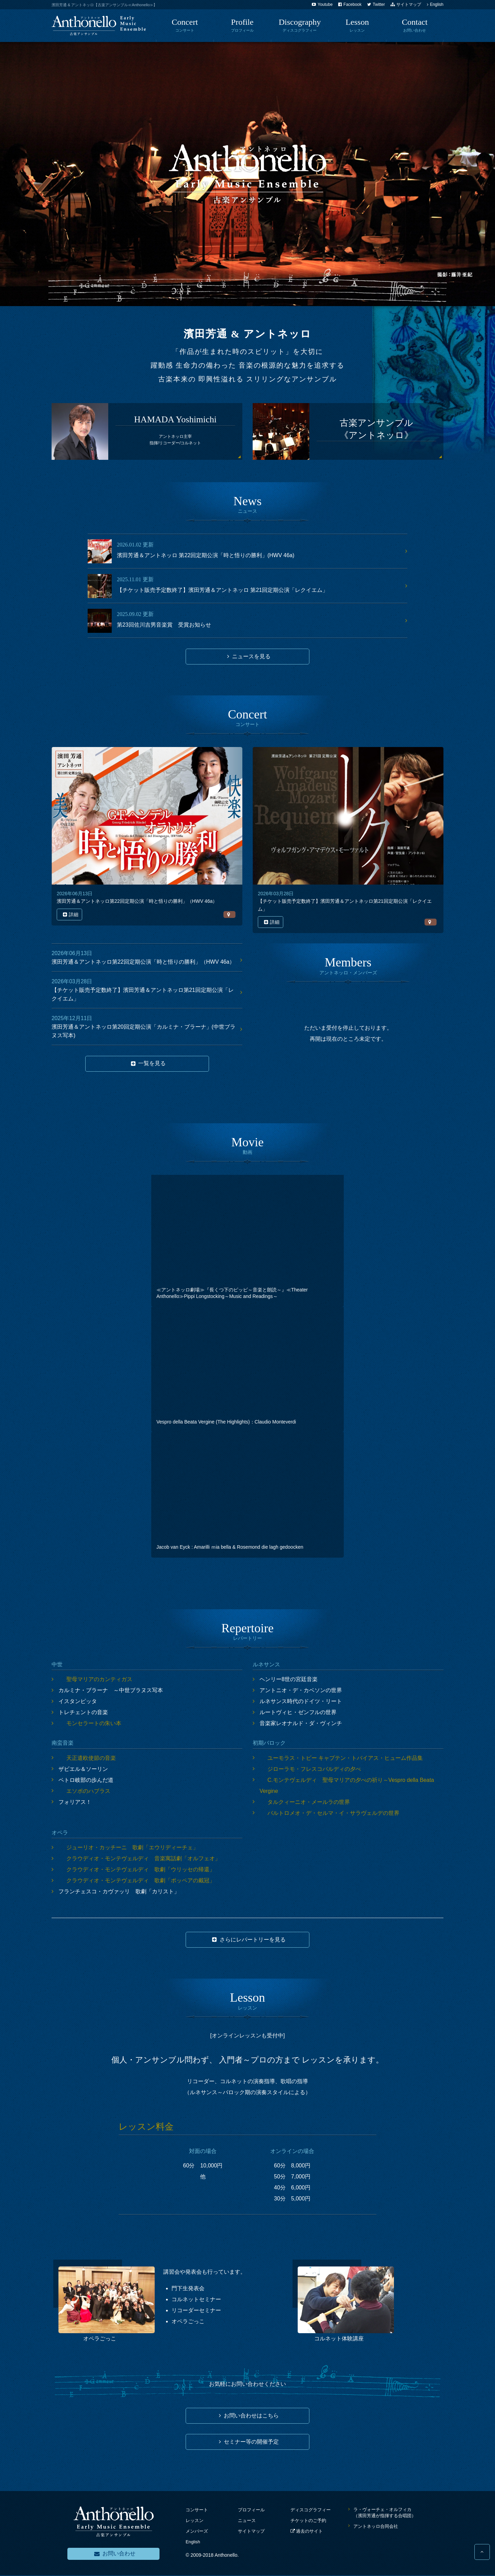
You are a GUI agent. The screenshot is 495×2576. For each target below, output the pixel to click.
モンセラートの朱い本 (94, 1724)
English (435, 4)
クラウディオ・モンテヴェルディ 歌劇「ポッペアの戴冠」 (141, 1881)
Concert (185, 26)
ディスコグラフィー (312, 2510)
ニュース (247, 2521)
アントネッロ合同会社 (377, 2528)
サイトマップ (252, 2531)
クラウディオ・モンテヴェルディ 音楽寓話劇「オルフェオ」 (144, 1859)
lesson (357, 26)
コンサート (198, 2510)
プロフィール (252, 2510)
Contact (415, 26)
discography (300, 26)
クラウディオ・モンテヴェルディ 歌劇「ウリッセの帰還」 (141, 1870)
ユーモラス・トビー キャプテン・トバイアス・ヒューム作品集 (346, 1759)
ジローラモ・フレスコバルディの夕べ (315, 1770)
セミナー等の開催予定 (249, 2442)
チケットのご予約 (309, 2521)
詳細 (70, 914)
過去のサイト (310, 2531)
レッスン (195, 2521)
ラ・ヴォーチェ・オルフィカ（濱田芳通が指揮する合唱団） (387, 2514)
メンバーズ (198, 2531)
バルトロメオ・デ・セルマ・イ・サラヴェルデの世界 (334, 1814)
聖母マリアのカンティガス (100, 1680)
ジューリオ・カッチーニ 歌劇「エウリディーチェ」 (133, 1848)
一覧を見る (148, 1064)
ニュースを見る (249, 656)
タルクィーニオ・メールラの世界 (309, 1803)
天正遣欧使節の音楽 (92, 1759)
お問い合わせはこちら (249, 2416)
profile (242, 26)
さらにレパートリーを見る (249, 1940)
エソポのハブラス (89, 1792)
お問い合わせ (114, 2554)
